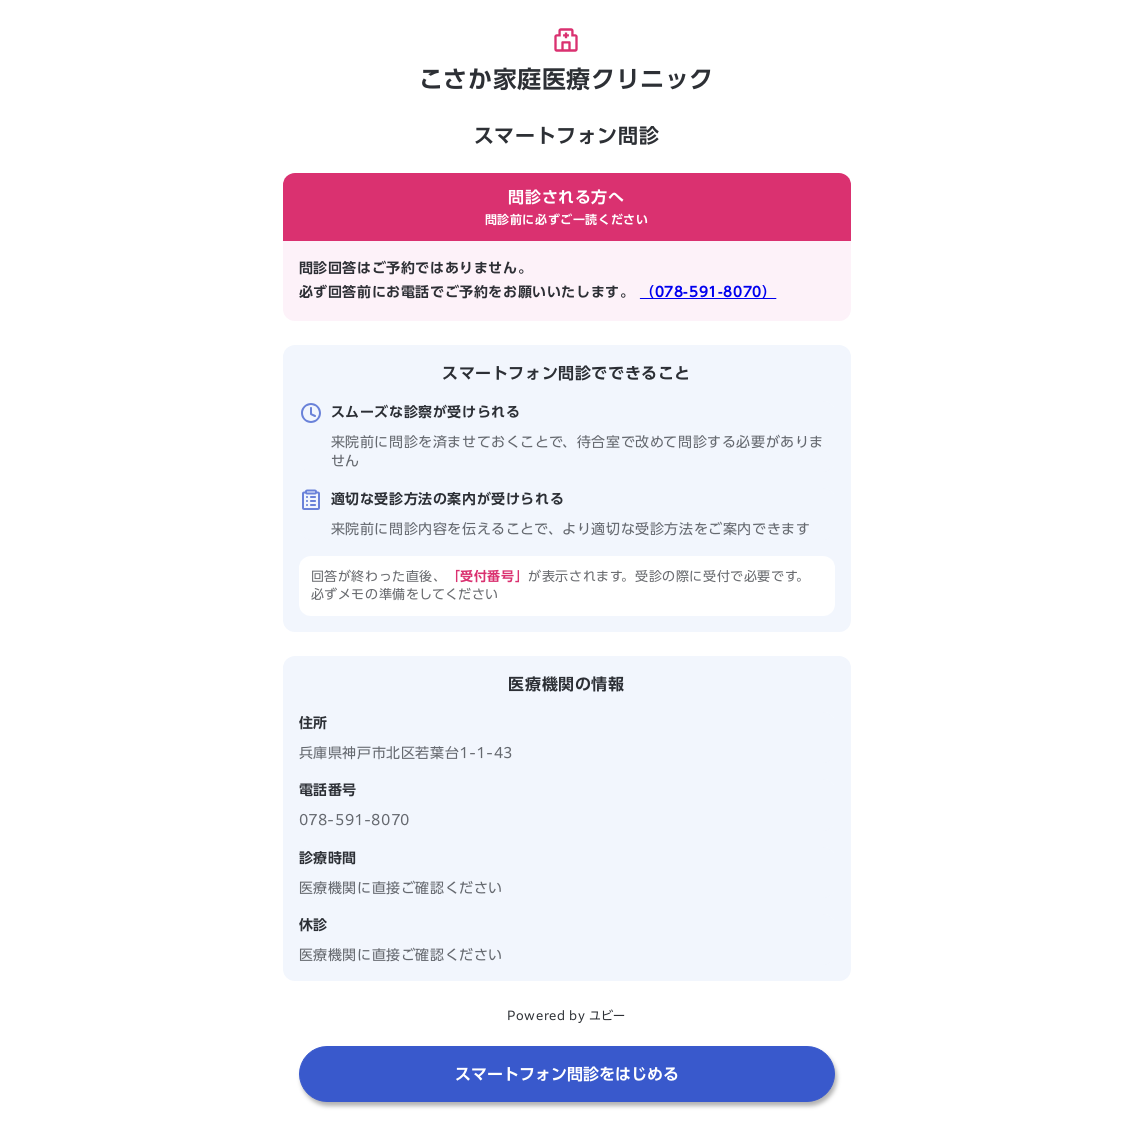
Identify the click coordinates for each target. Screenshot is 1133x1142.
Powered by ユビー (566, 1015)
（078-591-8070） (708, 292)
